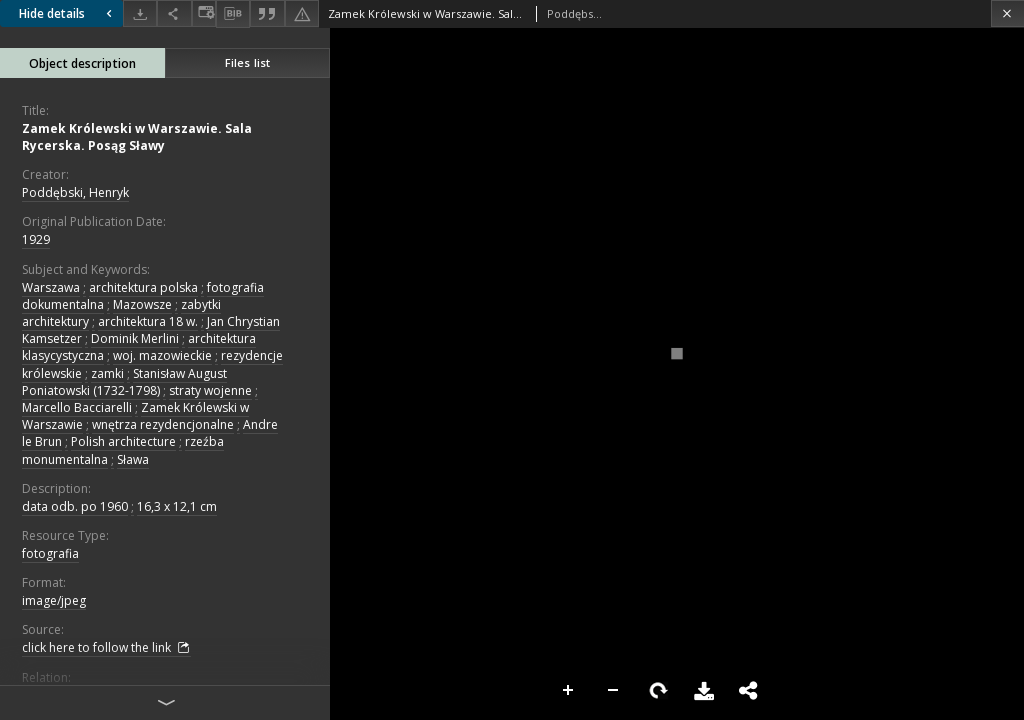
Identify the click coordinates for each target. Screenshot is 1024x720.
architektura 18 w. (148, 321)
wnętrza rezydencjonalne (163, 424)
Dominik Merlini (135, 338)
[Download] (140, 13)
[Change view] (204, 13)
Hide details (68, 13)
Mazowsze (142, 304)
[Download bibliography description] (233, 14)
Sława (133, 459)
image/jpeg (54, 600)
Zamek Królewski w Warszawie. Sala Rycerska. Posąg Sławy (137, 137)
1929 (36, 239)
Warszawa (51, 287)
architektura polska (143, 287)
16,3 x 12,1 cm (177, 506)
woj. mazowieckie (162, 355)
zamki (107, 373)
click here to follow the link (106, 648)
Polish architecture (123, 441)
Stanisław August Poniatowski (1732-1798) (124, 382)
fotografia (50, 553)
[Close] (1007, 13)
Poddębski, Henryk (75, 192)
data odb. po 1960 (75, 506)
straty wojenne (210, 390)
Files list (247, 62)
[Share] (174, 13)
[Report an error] (302, 13)
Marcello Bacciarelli (77, 407)
